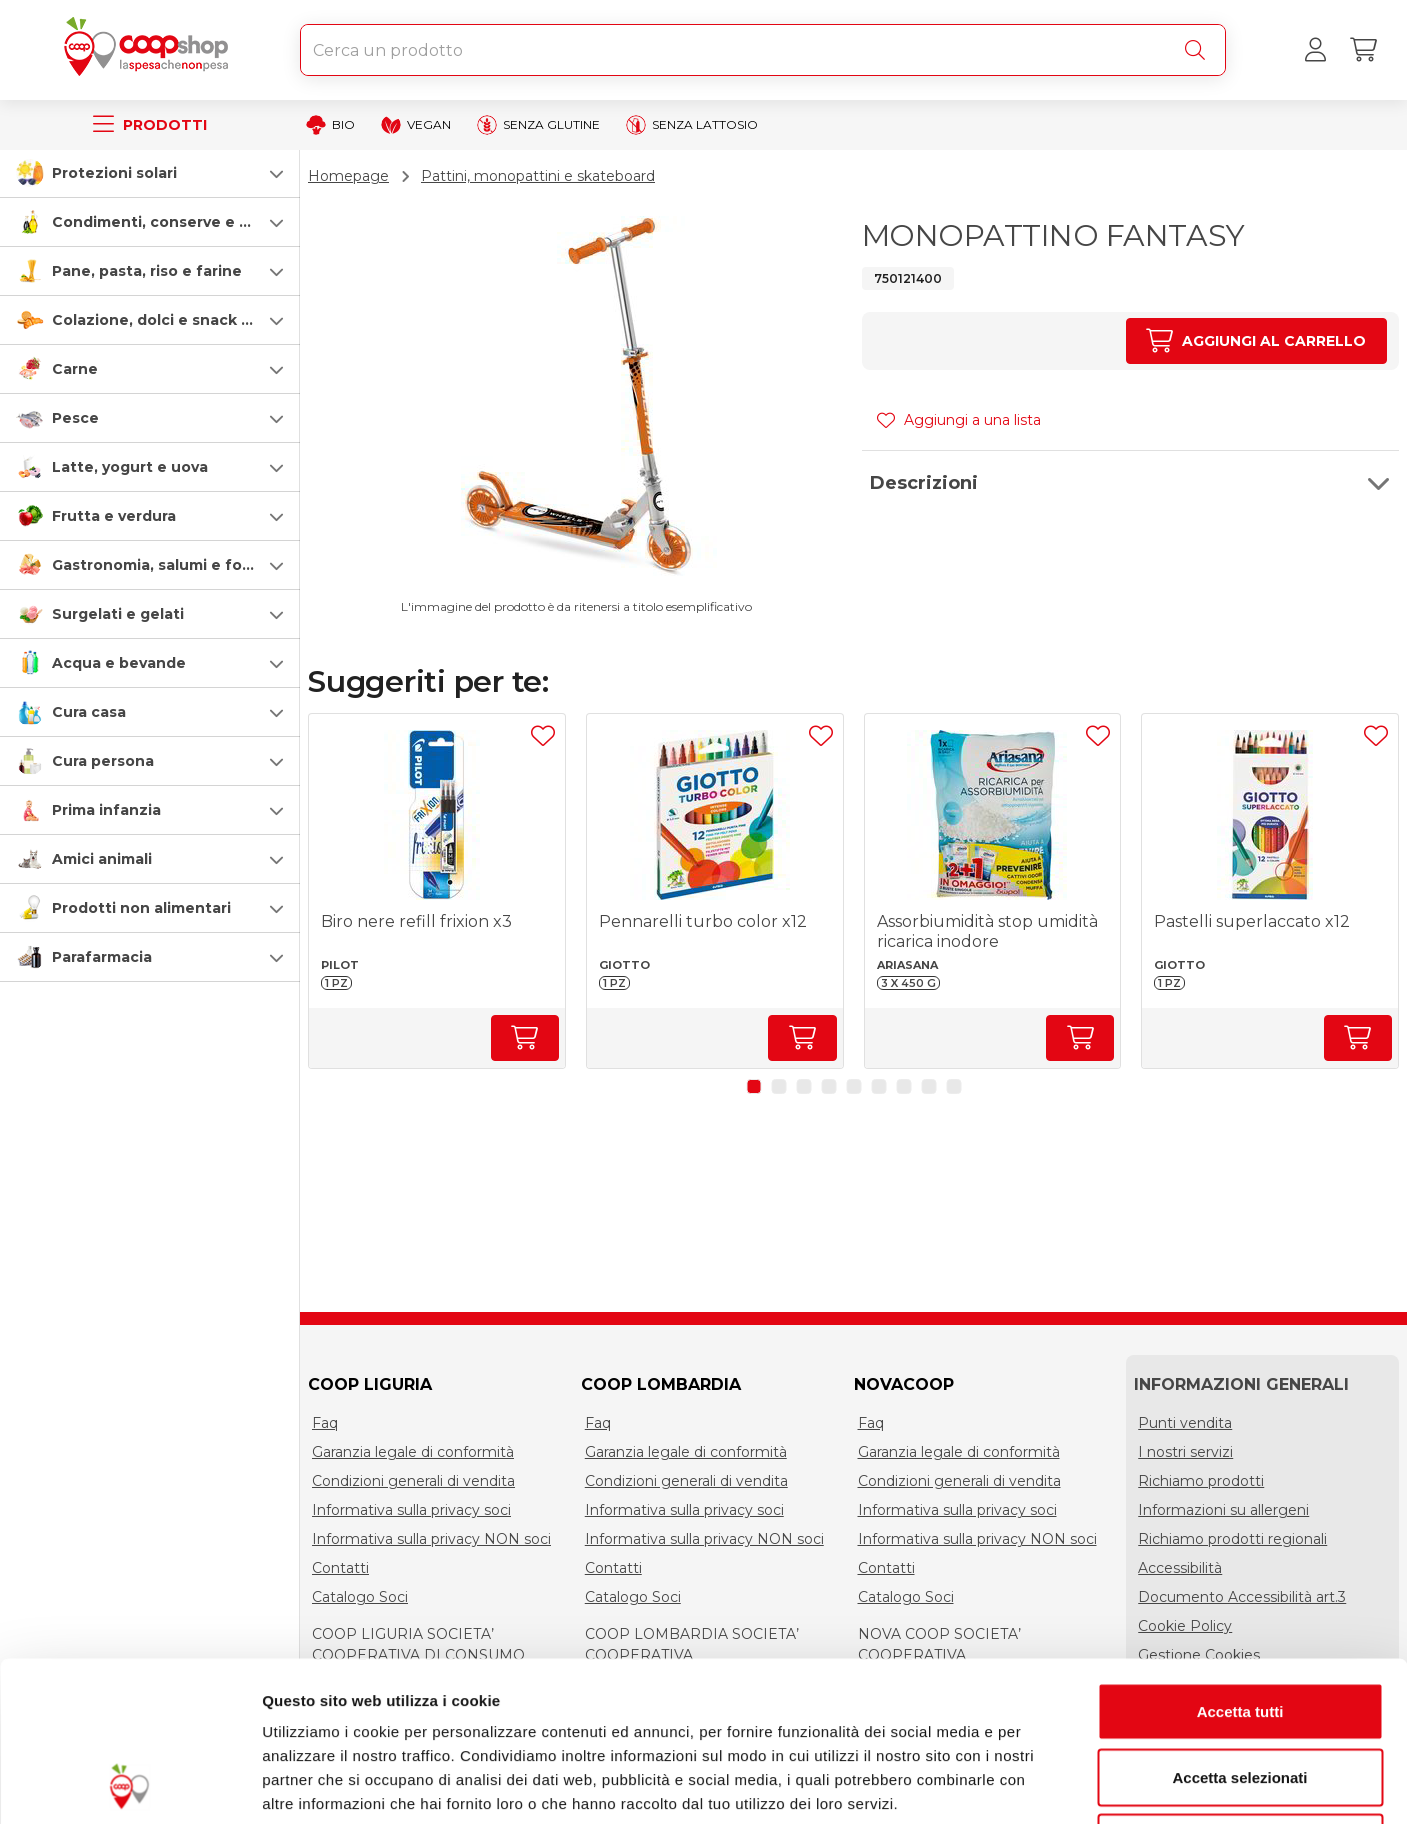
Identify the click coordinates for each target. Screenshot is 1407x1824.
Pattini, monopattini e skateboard (538, 176)
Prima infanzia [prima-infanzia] (106, 810)
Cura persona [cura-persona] (103, 761)
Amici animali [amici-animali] (102, 859)
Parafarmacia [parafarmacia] (102, 957)
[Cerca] (1199, 50)
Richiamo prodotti (1201, 1481)
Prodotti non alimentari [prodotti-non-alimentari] (141, 908)
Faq (325, 1423)
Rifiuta (1240, 1692)
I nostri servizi (1185, 1452)
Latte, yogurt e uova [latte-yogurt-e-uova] (130, 467)
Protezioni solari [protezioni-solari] (114, 173)
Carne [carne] (75, 369)
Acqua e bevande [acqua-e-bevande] (119, 663)
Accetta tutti (1240, 1561)
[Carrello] (1363, 50)
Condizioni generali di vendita (413, 1481)
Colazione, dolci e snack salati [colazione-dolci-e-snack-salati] (167, 320)
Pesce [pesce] (75, 418)
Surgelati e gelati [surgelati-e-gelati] (118, 614)
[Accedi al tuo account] (1315, 50)
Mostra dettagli (1052, 1784)
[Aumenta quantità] (1256, 341)
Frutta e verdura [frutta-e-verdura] (114, 516)
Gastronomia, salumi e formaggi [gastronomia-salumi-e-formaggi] (173, 565)
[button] (150, 173)
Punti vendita (1185, 1423)
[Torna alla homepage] (150, 50)
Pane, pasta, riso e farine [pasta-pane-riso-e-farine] (147, 271)
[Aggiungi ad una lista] (543, 736)
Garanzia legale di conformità (413, 1452)
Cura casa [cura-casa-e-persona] (89, 712)
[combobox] (763, 50)
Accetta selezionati (1239, 1627)
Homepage (348, 176)
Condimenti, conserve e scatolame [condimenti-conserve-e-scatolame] (185, 222)
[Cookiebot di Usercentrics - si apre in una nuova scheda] (129, 1785)
